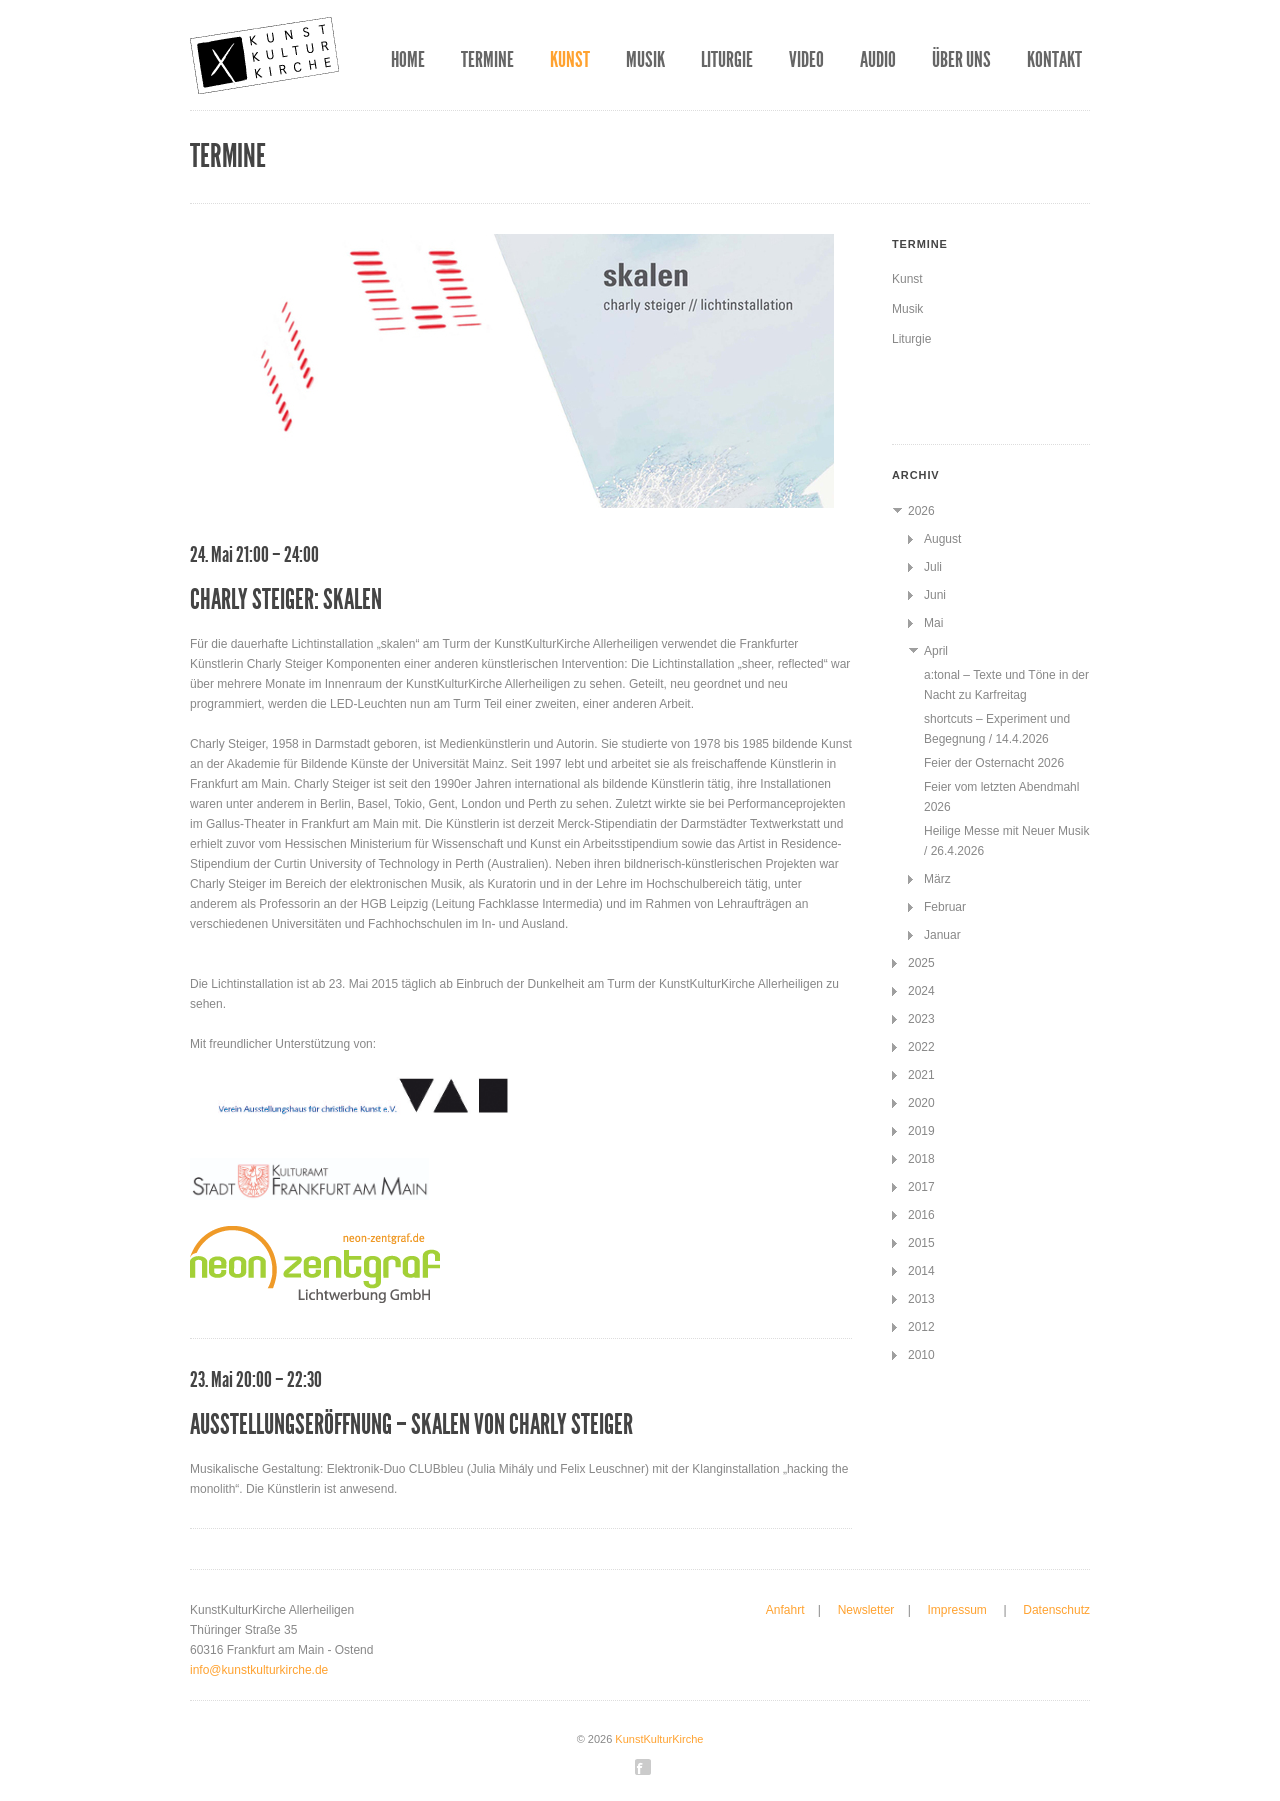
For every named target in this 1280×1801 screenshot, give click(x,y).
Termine (487, 60)
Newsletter (866, 1610)
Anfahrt (785, 1610)
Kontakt (1054, 60)
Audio (878, 60)
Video (806, 60)
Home (408, 60)
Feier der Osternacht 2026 (994, 763)
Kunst (570, 60)
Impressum (958, 1610)
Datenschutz (1056, 1610)
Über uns (961, 60)
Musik (645, 60)
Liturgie (727, 60)
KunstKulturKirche (659, 1739)
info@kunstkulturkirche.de (259, 1670)
